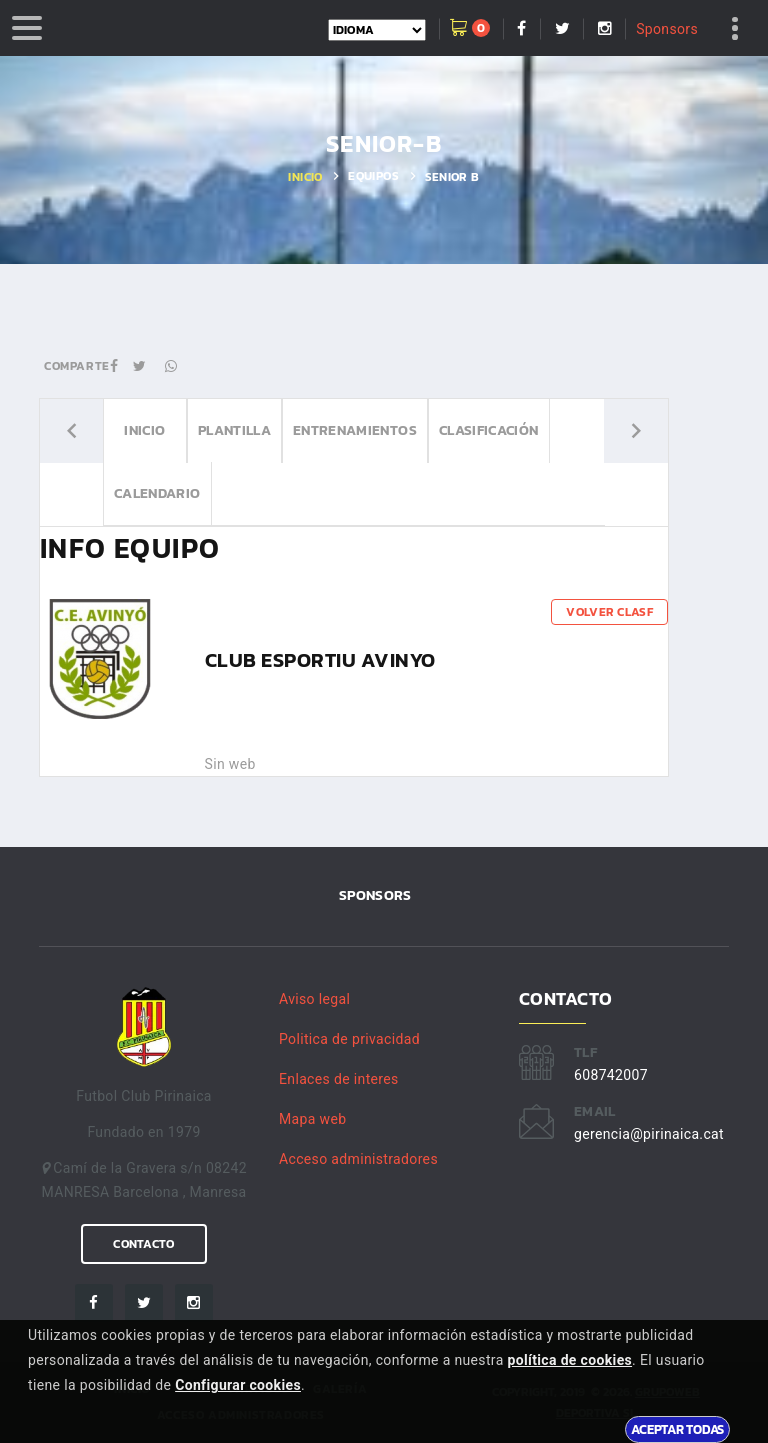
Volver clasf (609, 612)
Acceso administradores (358, 1159)
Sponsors (667, 29)
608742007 (611, 1075)
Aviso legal (314, 999)
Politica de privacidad (349, 1039)
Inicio (305, 177)
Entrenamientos (355, 430)
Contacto (143, 1244)
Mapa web (312, 1119)
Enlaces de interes (339, 1079)
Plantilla (234, 430)
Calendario (157, 493)
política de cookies (569, 1360)
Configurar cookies (238, 1385)
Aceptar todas (677, 1429)
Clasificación (489, 430)
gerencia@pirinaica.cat (649, 1134)
